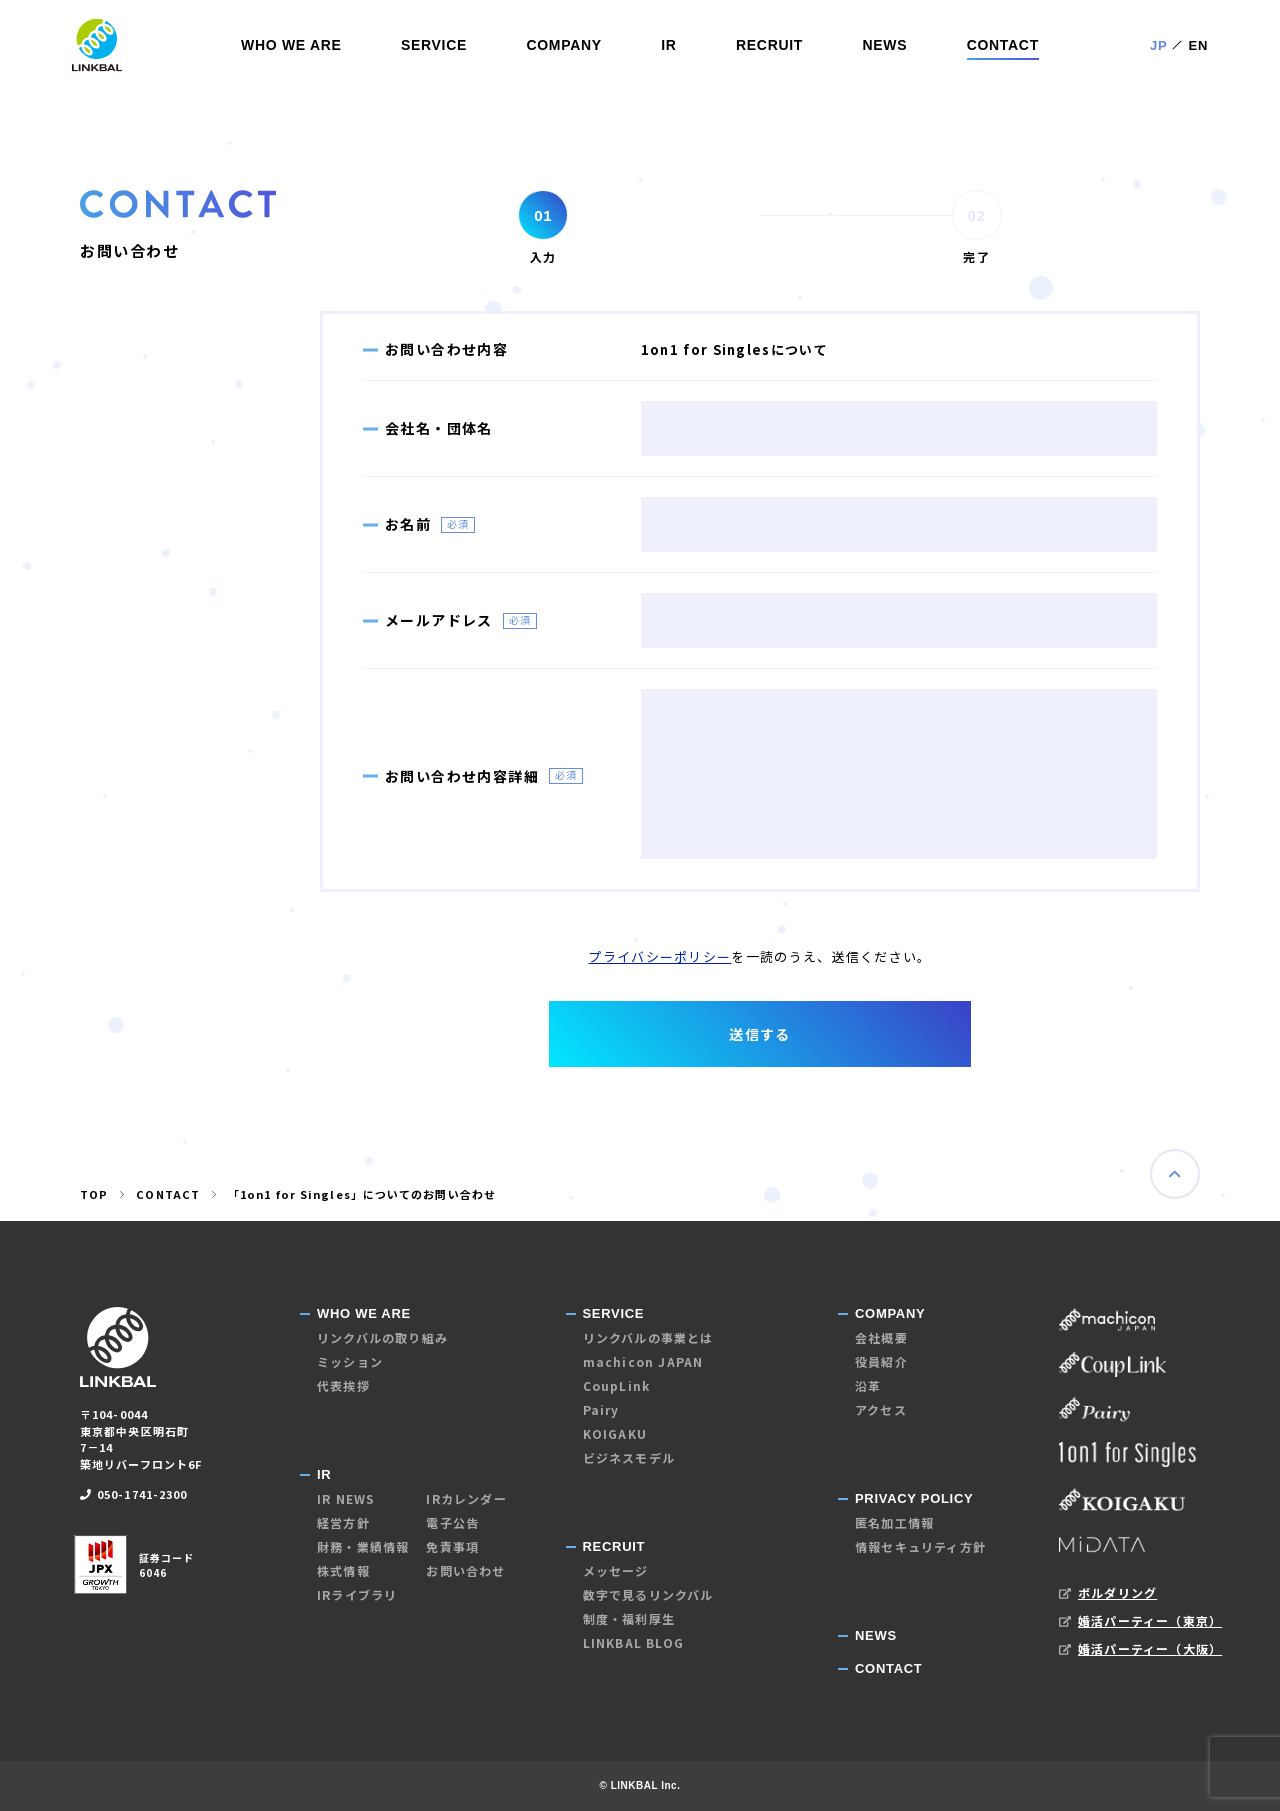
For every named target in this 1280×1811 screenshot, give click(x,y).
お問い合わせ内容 (446, 349)
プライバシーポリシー (659, 956)
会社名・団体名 (439, 428)
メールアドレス (439, 620)
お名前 (408, 524)
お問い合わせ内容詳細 (462, 776)
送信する (760, 1034)
